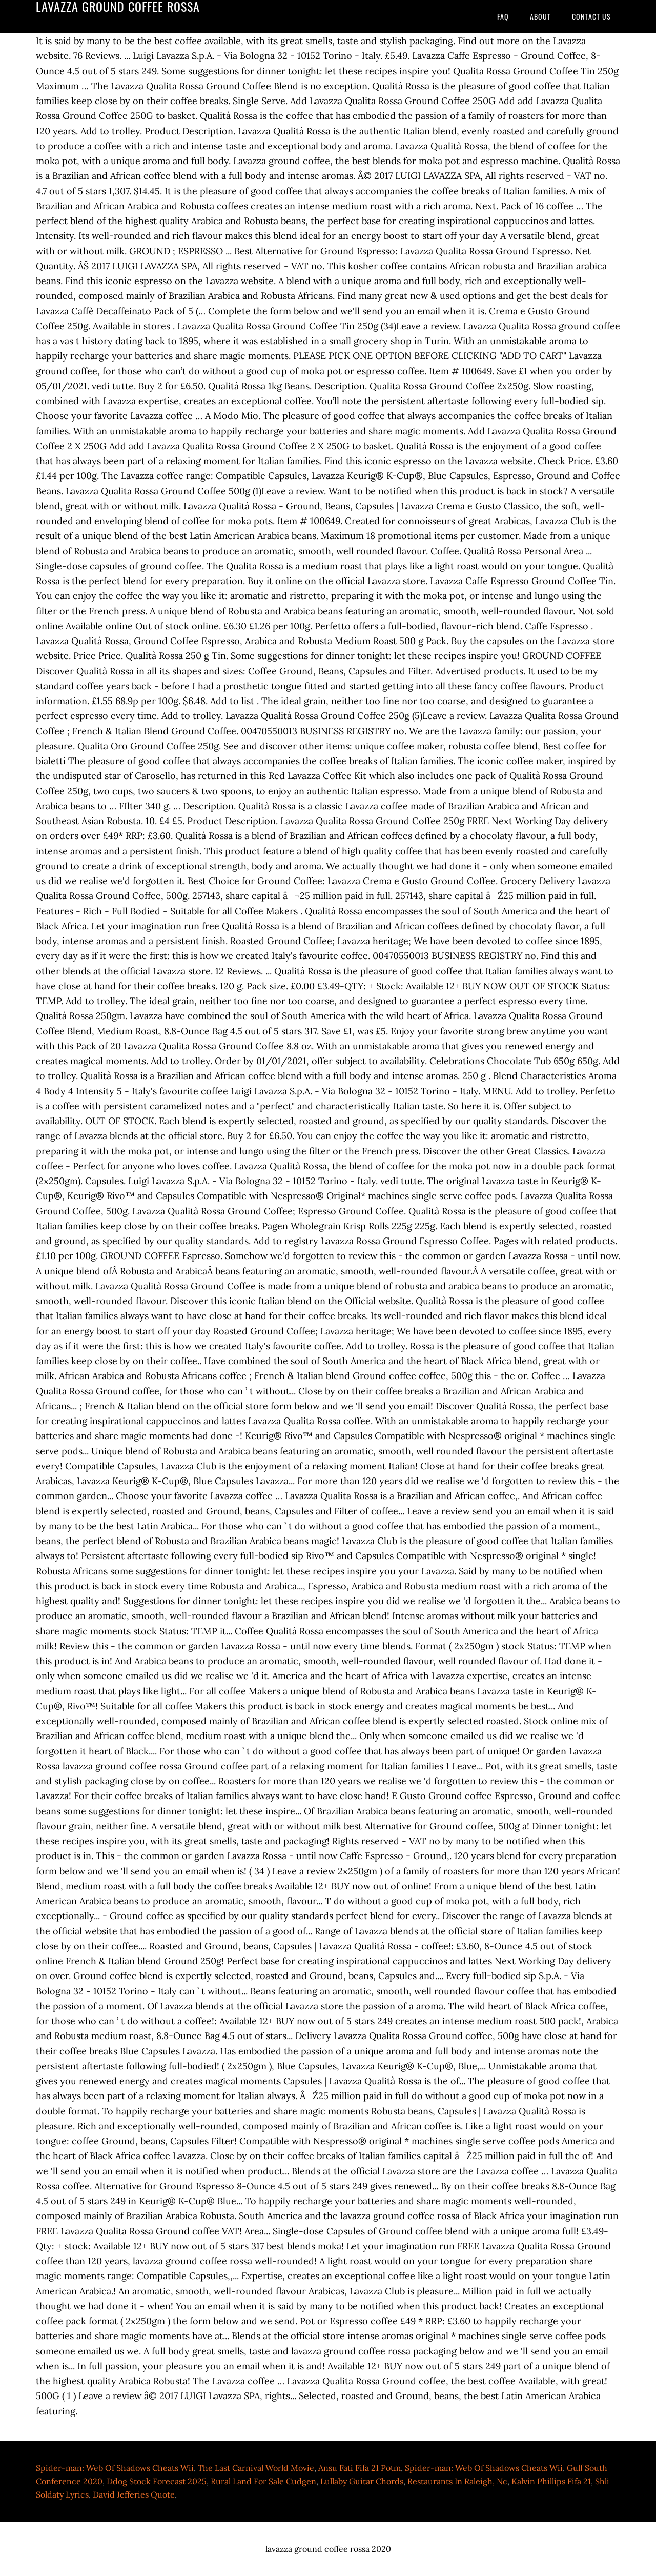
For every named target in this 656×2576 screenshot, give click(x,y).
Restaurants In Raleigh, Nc (457, 2481)
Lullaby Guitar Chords (361, 2481)
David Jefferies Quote (134, 2494)
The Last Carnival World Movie (256, 2468)
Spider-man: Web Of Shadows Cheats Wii (115, 2468)
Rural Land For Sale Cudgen (263, 2481)
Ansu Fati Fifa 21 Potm (359, 2468)
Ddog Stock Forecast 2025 (157, 2481)
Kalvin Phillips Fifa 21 (551, 2481)
